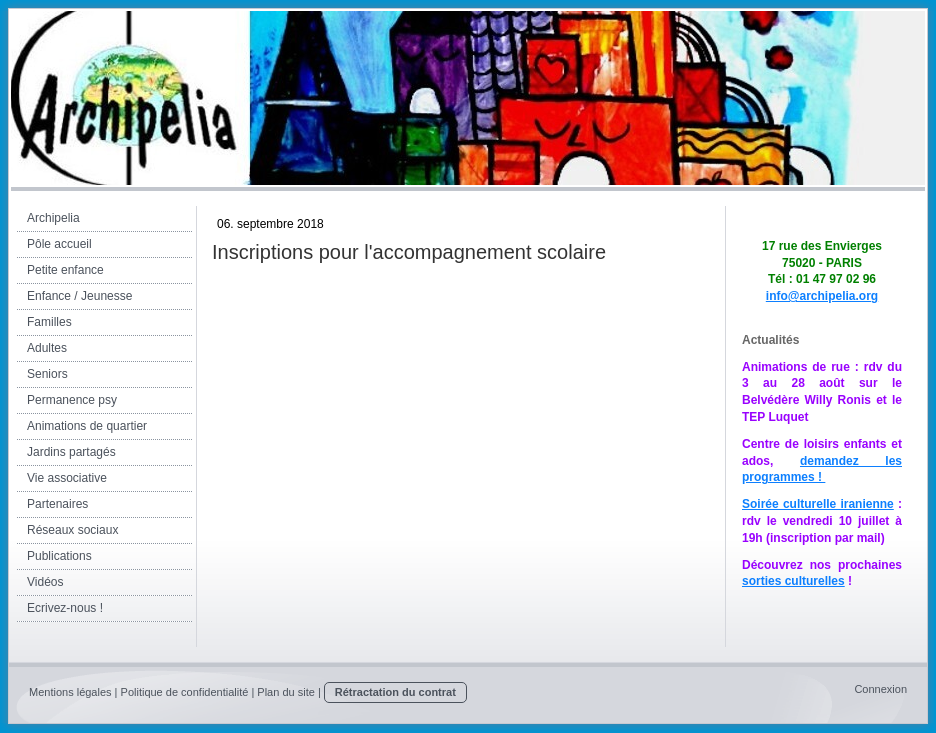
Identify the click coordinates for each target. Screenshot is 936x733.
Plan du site (285, 692)
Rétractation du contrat (395, 692)
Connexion (880, 689)
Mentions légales (70, 692)
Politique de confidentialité (185, 692)
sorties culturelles (793, 581)
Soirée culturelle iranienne (818, 504)
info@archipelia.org (822, 296)
